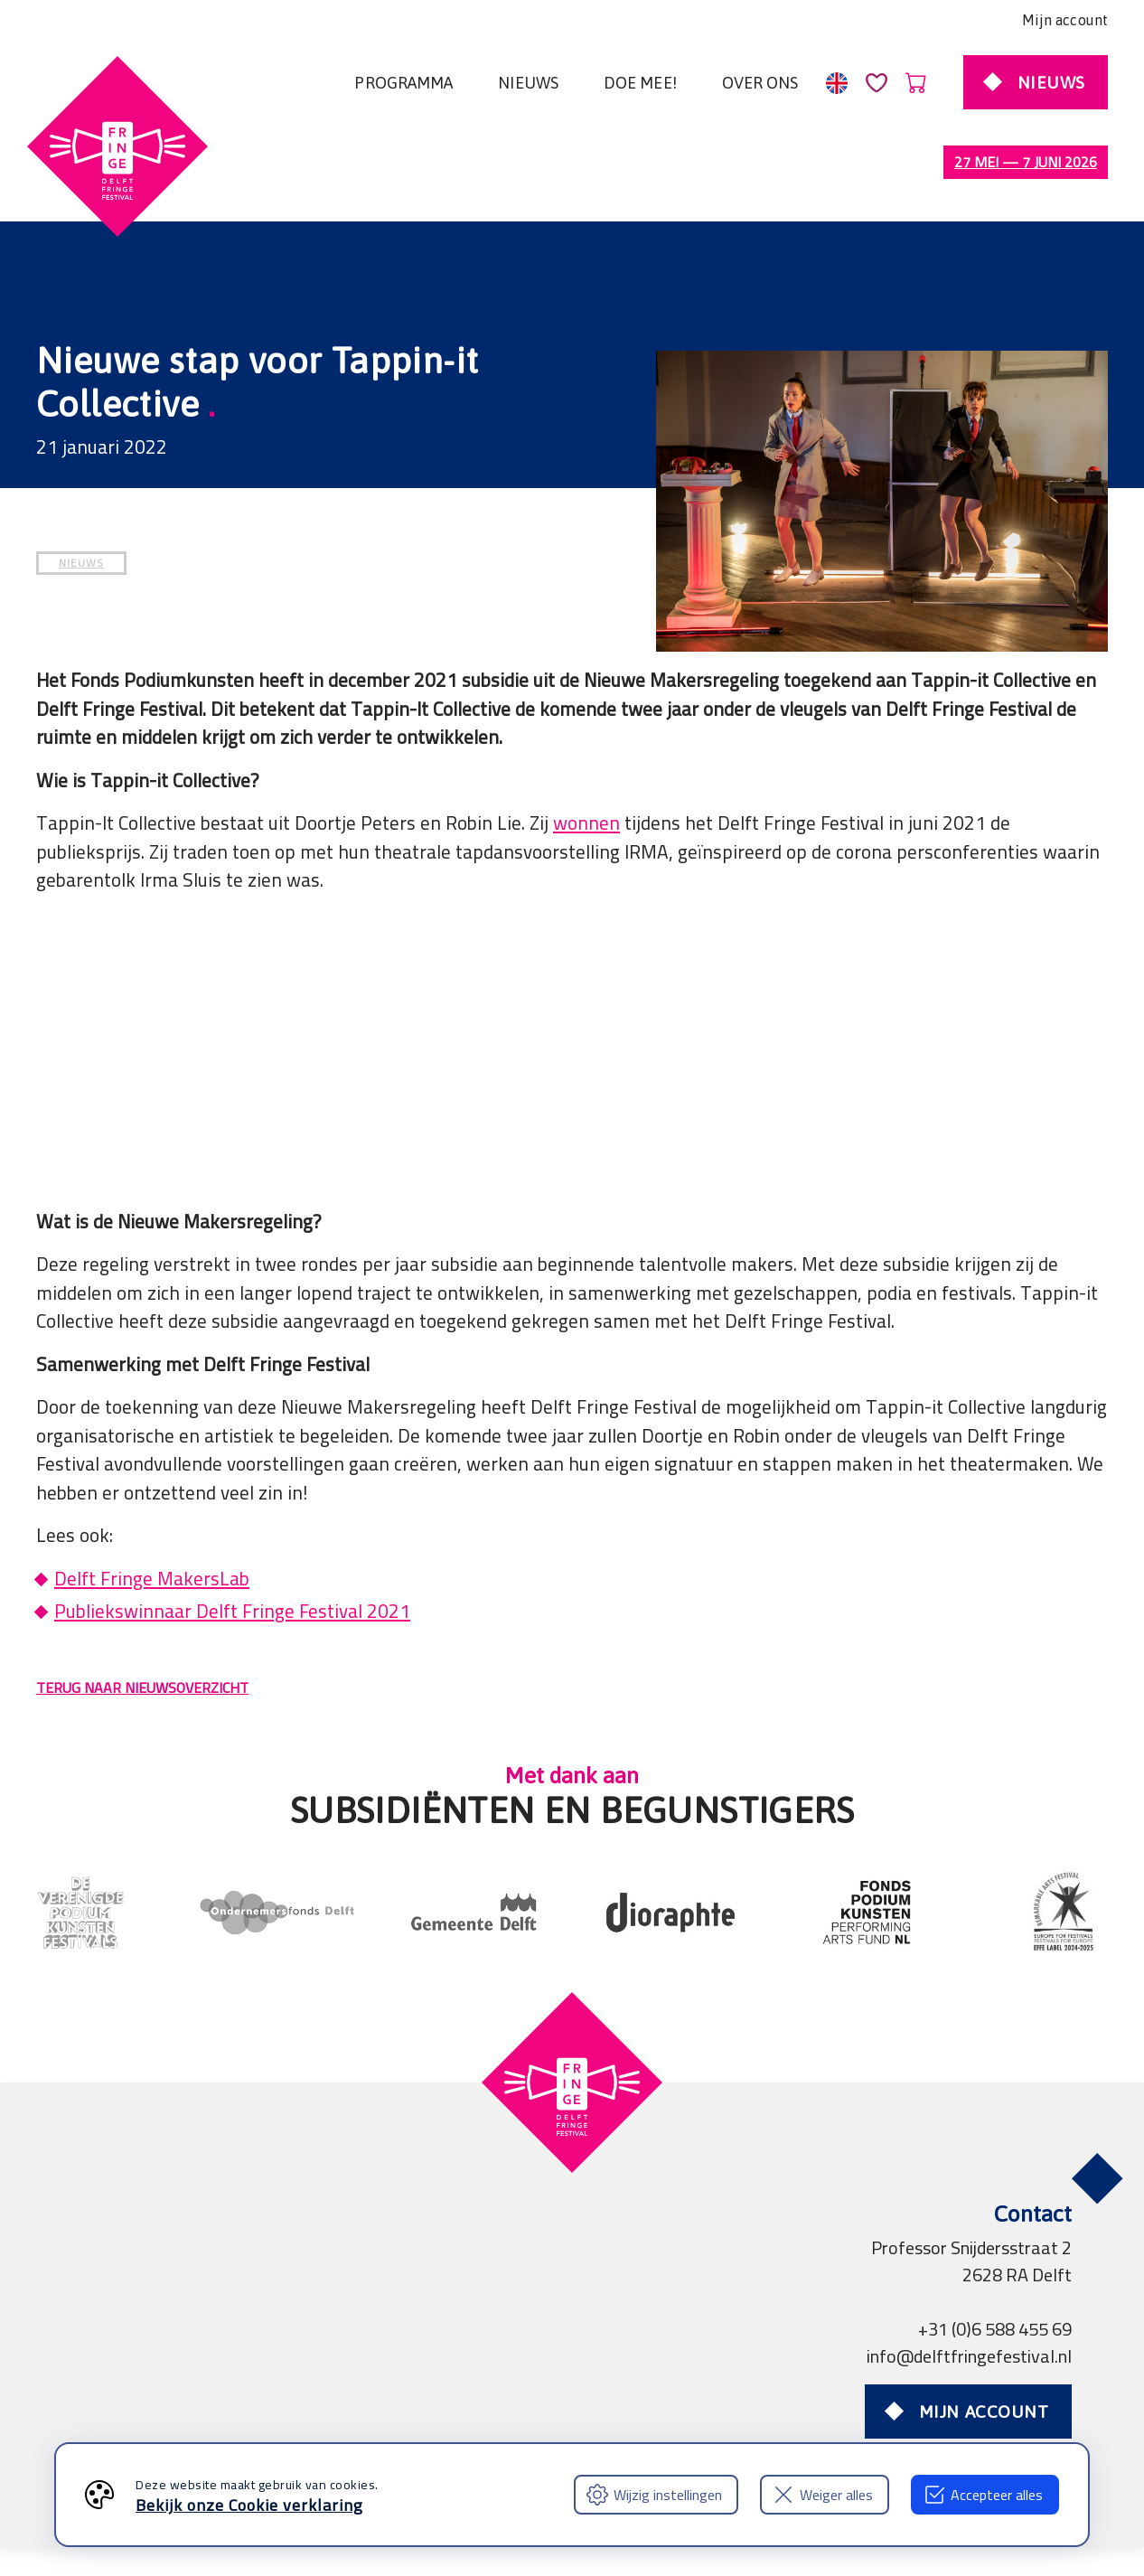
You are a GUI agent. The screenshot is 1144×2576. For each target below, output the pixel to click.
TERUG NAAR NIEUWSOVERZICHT (142, 1611)
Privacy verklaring (343, 2385)
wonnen (586, 747)
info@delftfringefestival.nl (969, 2280)
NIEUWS (81, 486)
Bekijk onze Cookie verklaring (249, 2505)
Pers (537, 2385)
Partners (465, 2385)
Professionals (627, 2385)
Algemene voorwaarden (163, 2385)
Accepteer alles (983, 2494)
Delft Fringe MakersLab (151, 1502)
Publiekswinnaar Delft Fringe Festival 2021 (232, 1535)
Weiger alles (823, 2494)
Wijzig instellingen (654, 2494)
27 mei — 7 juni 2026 (1025, 161)
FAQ (88, 2412)
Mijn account (1065, 20)
